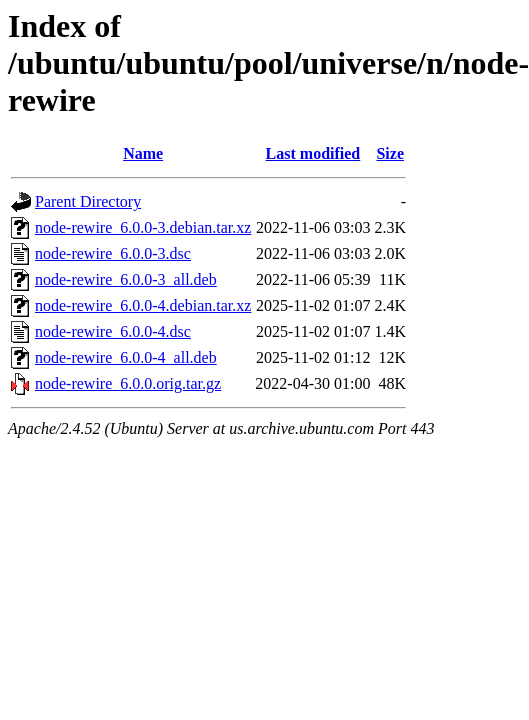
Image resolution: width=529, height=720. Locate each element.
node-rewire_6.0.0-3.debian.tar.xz (143, 227)
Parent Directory (88, 201)
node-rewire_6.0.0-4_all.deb (126, 357)
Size (390, 153)
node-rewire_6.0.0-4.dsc (113, 331)
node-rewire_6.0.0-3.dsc (113, 253)
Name (143, 153)
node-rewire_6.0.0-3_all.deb (126, 279)
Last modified (313, 153)
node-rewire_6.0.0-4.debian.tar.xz (143, 305)
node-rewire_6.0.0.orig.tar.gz (128, 383)
